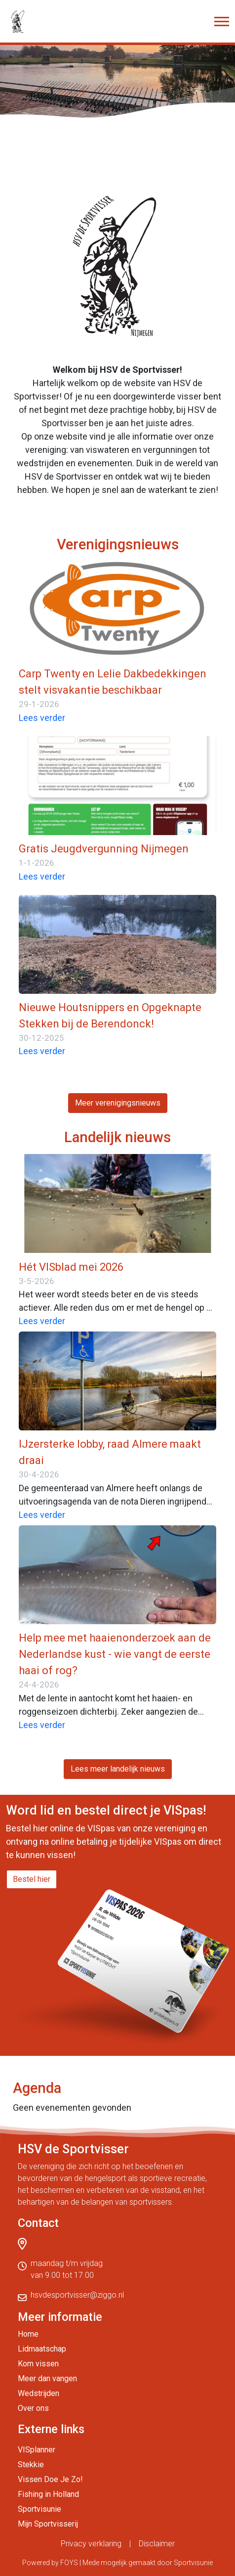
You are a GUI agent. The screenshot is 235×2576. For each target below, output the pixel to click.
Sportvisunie (39, 2509)
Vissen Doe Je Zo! (50, 2479)
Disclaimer (157, 2543)
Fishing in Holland (48, 2494)
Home (28, 2334)
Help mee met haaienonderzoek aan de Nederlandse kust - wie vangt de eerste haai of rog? (115, 1654)
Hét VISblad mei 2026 (71, 1267)
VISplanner (36, 2449)
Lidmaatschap (42, 2349)
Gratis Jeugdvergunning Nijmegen (104, 849)
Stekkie (31, 2464)
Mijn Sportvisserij (48, 2524)
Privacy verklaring (91, 2543)
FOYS (69, 2563)
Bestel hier (31, 1879)
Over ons (33, 2408)
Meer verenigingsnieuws (117, 1103)
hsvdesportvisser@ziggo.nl (77, 2295)
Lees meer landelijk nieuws (118, 1769)
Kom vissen (38, 2363)
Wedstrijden (38, 2393)
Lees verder (42, 717)
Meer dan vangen (47, 2378)
